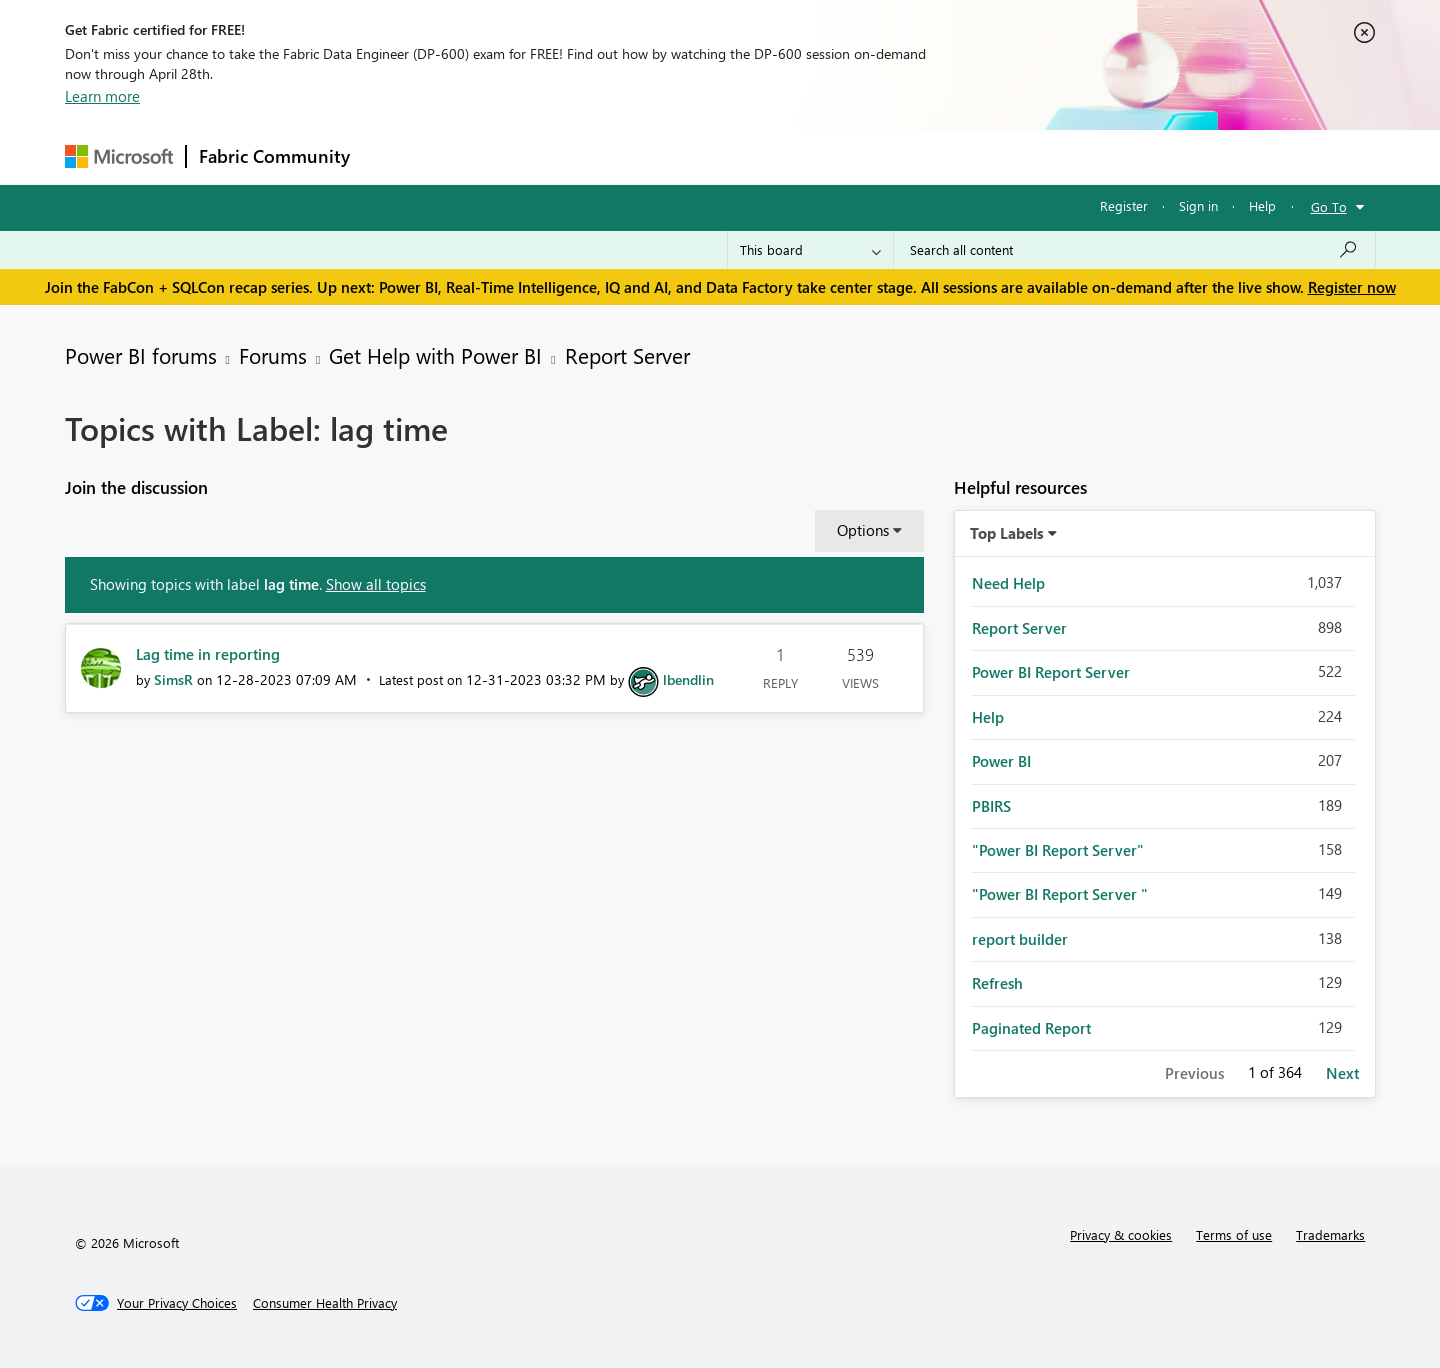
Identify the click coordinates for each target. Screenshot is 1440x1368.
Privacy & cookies (1121, 1234)
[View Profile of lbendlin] (688, 679)
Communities (654, 156)
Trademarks (1330, 1234)
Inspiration (483, 156)
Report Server (627, 355)
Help (1262, 205)
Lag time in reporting (208, 654)
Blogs (744, 156)
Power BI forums (141, 355)
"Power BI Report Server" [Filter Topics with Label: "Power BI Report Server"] (1058, 850)
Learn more (102, 96)
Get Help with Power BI (435, 355)
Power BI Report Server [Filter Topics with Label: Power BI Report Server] (1051, 672)
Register (1124, 205)
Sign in (1198, 205)
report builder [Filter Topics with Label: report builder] (1020, 939)
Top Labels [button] (1007, 533)
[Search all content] (1134, 250)
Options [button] (863, 530)
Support (905, 156)
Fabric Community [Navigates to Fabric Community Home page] (274, 156)
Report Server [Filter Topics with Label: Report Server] (1019, 628)
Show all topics (376, 584)
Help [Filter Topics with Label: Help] (988, 717)
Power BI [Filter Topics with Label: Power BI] (1001, 761)
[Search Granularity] (810, 250)
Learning (821, 156)
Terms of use (1234, 1234)
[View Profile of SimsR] (173, 679)
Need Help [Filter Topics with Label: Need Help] (1008, 583)
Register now (1352, 287)
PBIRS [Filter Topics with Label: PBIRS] (991, 806)
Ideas (565, 156)
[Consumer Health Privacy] (325, 1303)
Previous (1194, 1073)
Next (1342, 1073)
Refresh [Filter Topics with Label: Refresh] (997, 983)
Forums (395, 156)
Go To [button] (1329, 206)
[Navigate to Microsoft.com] (119, 156)
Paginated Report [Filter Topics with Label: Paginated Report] (1031, 1028)
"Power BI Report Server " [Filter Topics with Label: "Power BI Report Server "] (1060, 894)
